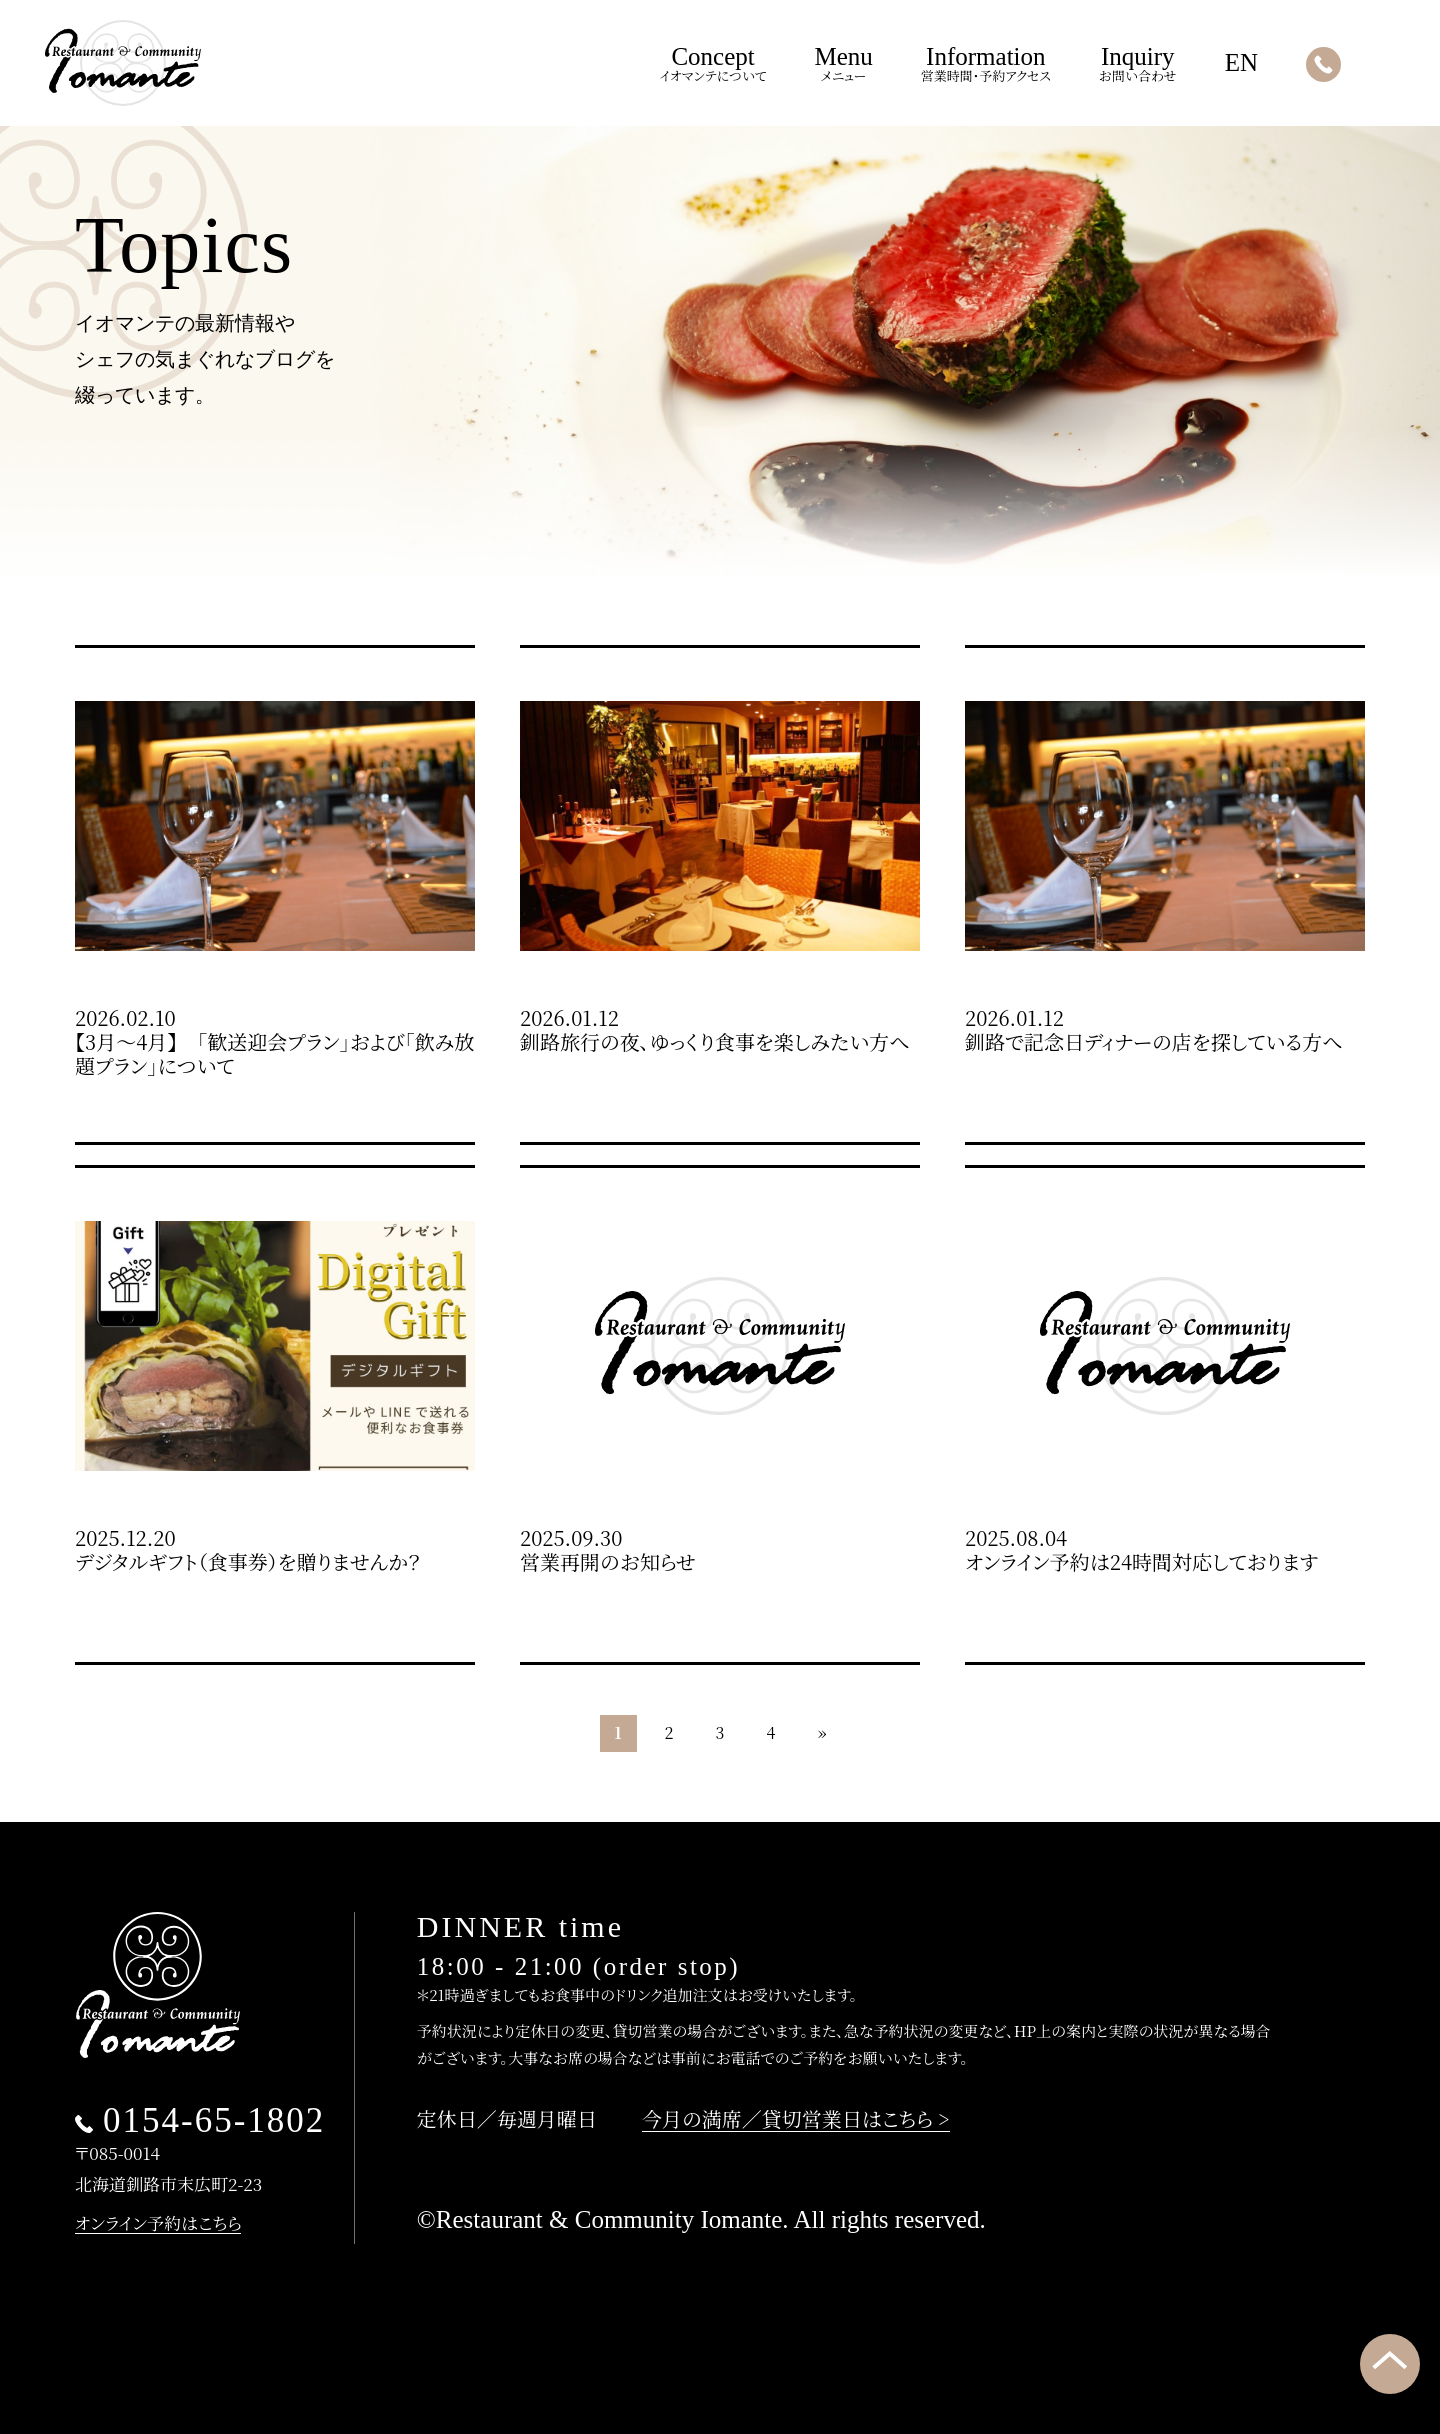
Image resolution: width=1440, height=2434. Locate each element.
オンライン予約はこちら (158, 2222)
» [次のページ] (822, 1732)
